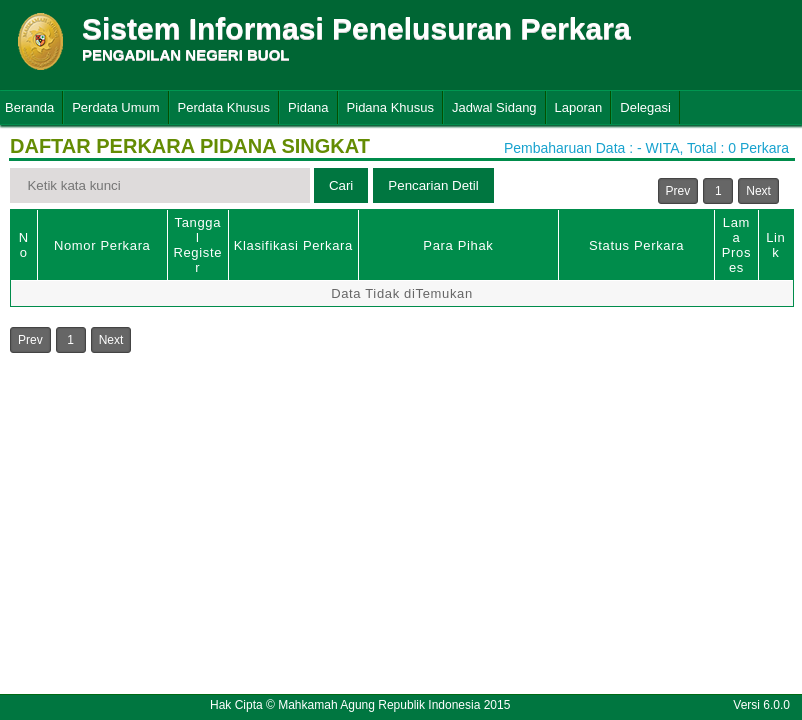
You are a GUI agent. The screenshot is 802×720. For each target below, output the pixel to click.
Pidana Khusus (390, 107)
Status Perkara (636, 245)
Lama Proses (736, 245)
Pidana (308, 107)
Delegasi (645, 107)
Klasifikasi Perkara (293, 245)
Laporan (579, 107)
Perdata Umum (115, 107)
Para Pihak (458, 245)
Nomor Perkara (102, 245)
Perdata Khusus (224, 107)
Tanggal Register (197, 245)
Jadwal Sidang (494, 107)
